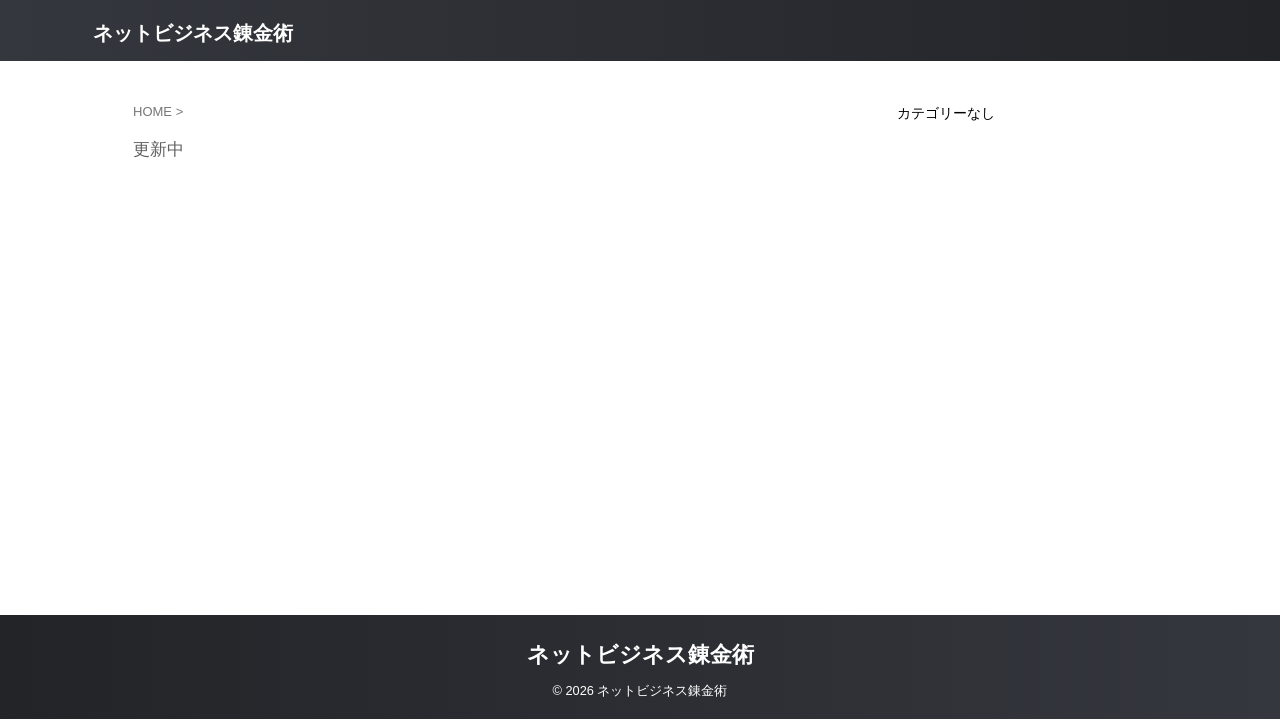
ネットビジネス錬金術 (193, 33)
